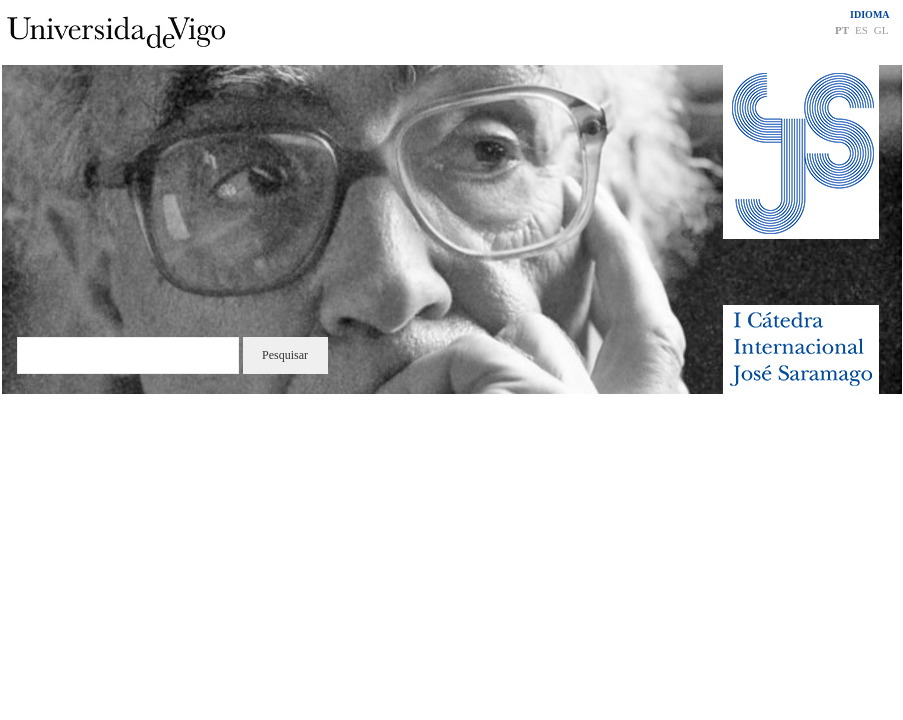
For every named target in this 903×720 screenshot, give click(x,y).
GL (881, 30)
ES (861, 30)
